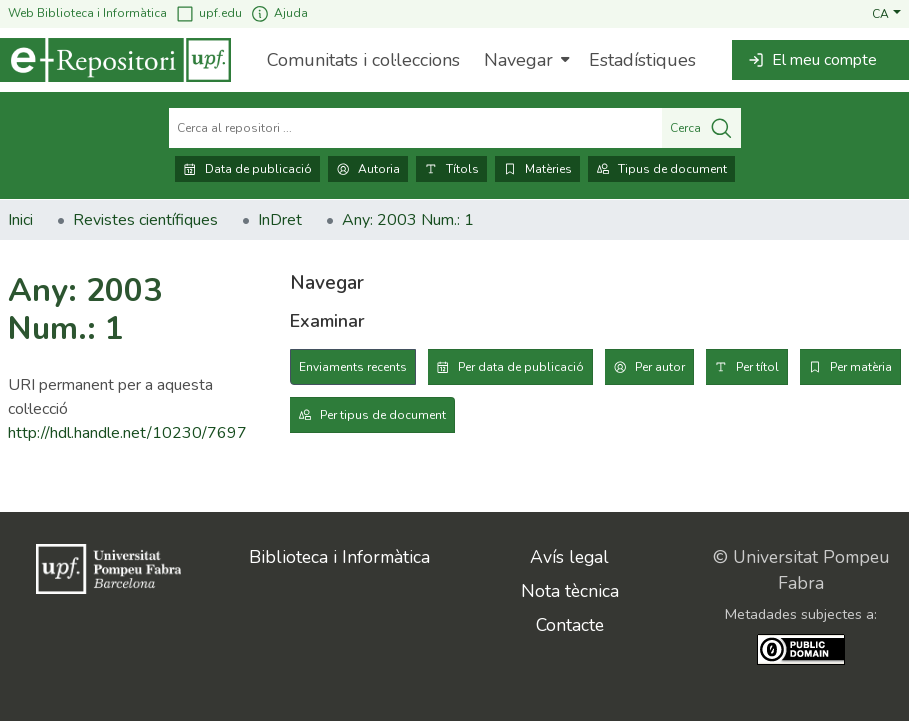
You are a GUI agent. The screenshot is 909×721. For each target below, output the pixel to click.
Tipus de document (661, 169)
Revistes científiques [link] (145, 220)
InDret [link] (280, 220)
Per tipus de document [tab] (383, 415)
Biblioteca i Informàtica (339, 557)
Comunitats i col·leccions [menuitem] (363, 60)
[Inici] (115, 60)
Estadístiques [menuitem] (642, 60)
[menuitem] (524, 60)
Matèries (537, 169)
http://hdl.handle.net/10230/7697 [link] (127, 433)
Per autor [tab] (660, 367)
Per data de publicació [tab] (521, 367)
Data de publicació (247, 169)
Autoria (368, 169)
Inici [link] (20, 220)
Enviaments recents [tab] (353, 367)
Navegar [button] (518, 60)
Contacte (570, 625)
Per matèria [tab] (861, 367)
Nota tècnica (570, 591)
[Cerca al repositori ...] (415, 128)
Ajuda (279, 13)
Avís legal (569, 557)
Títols (451, 169)
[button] (886, 13)
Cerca (701, 128)
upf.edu (208, 13)
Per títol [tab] (757, 367)
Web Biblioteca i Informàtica (87, 13)
